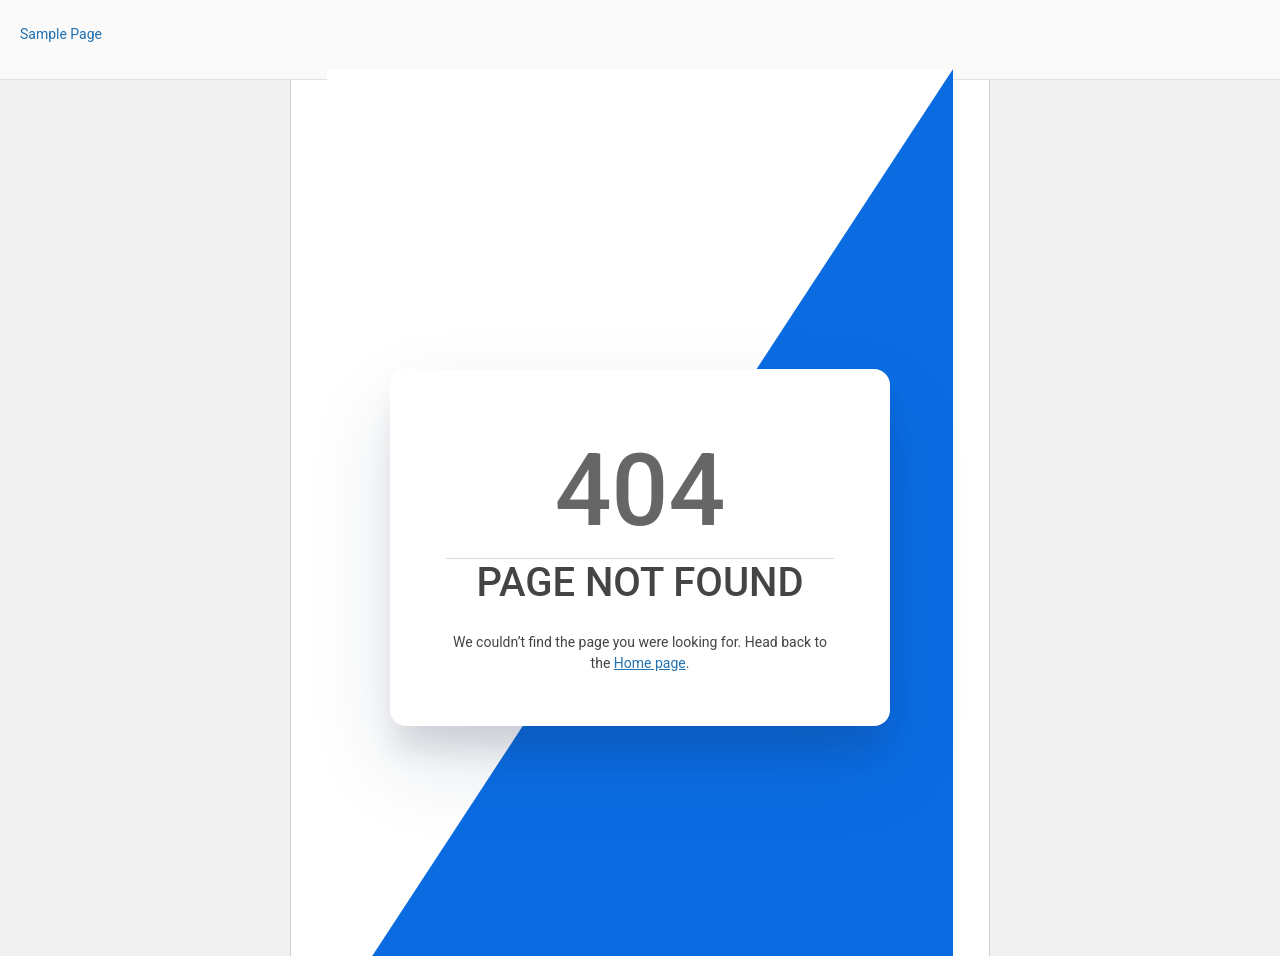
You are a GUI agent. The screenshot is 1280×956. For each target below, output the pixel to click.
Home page (650, 663)
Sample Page (61, 34)
